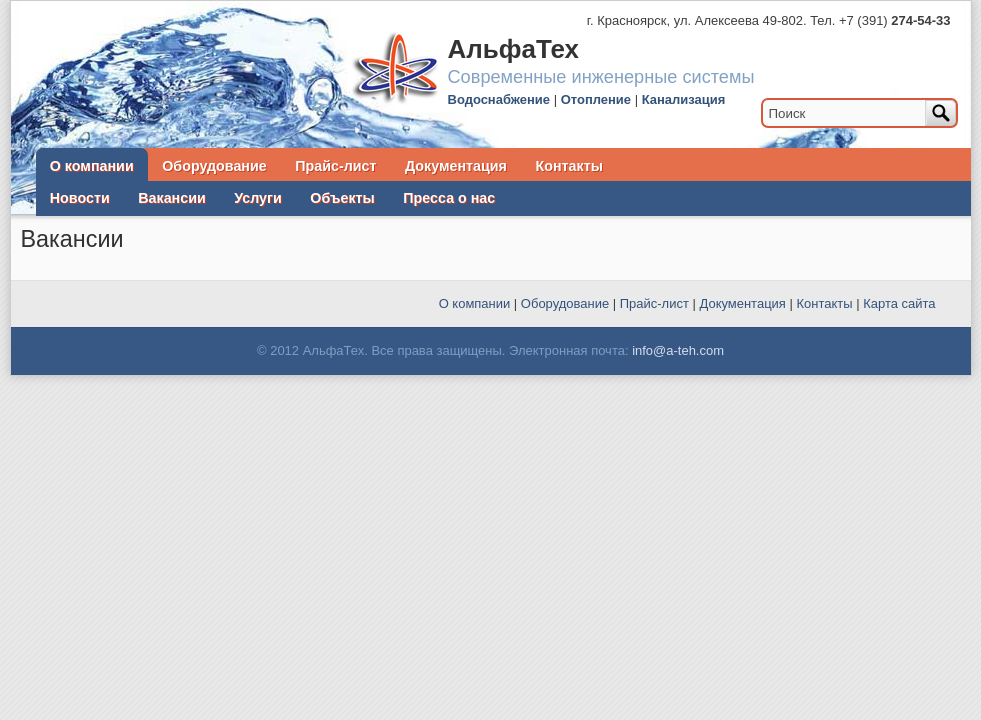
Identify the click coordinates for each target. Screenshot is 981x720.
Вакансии (171, 198)
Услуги (257, 198)
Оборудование (214, 166)
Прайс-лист (335, 166)
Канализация (684, 99)
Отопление (596, 99)
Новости (80, 198)
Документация (456, 166)
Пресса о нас (449, 198)
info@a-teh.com (678, 350)
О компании (92, 166)
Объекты (342, 198)
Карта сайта (899, 303)
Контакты (569, 166)
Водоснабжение (499, 99)
